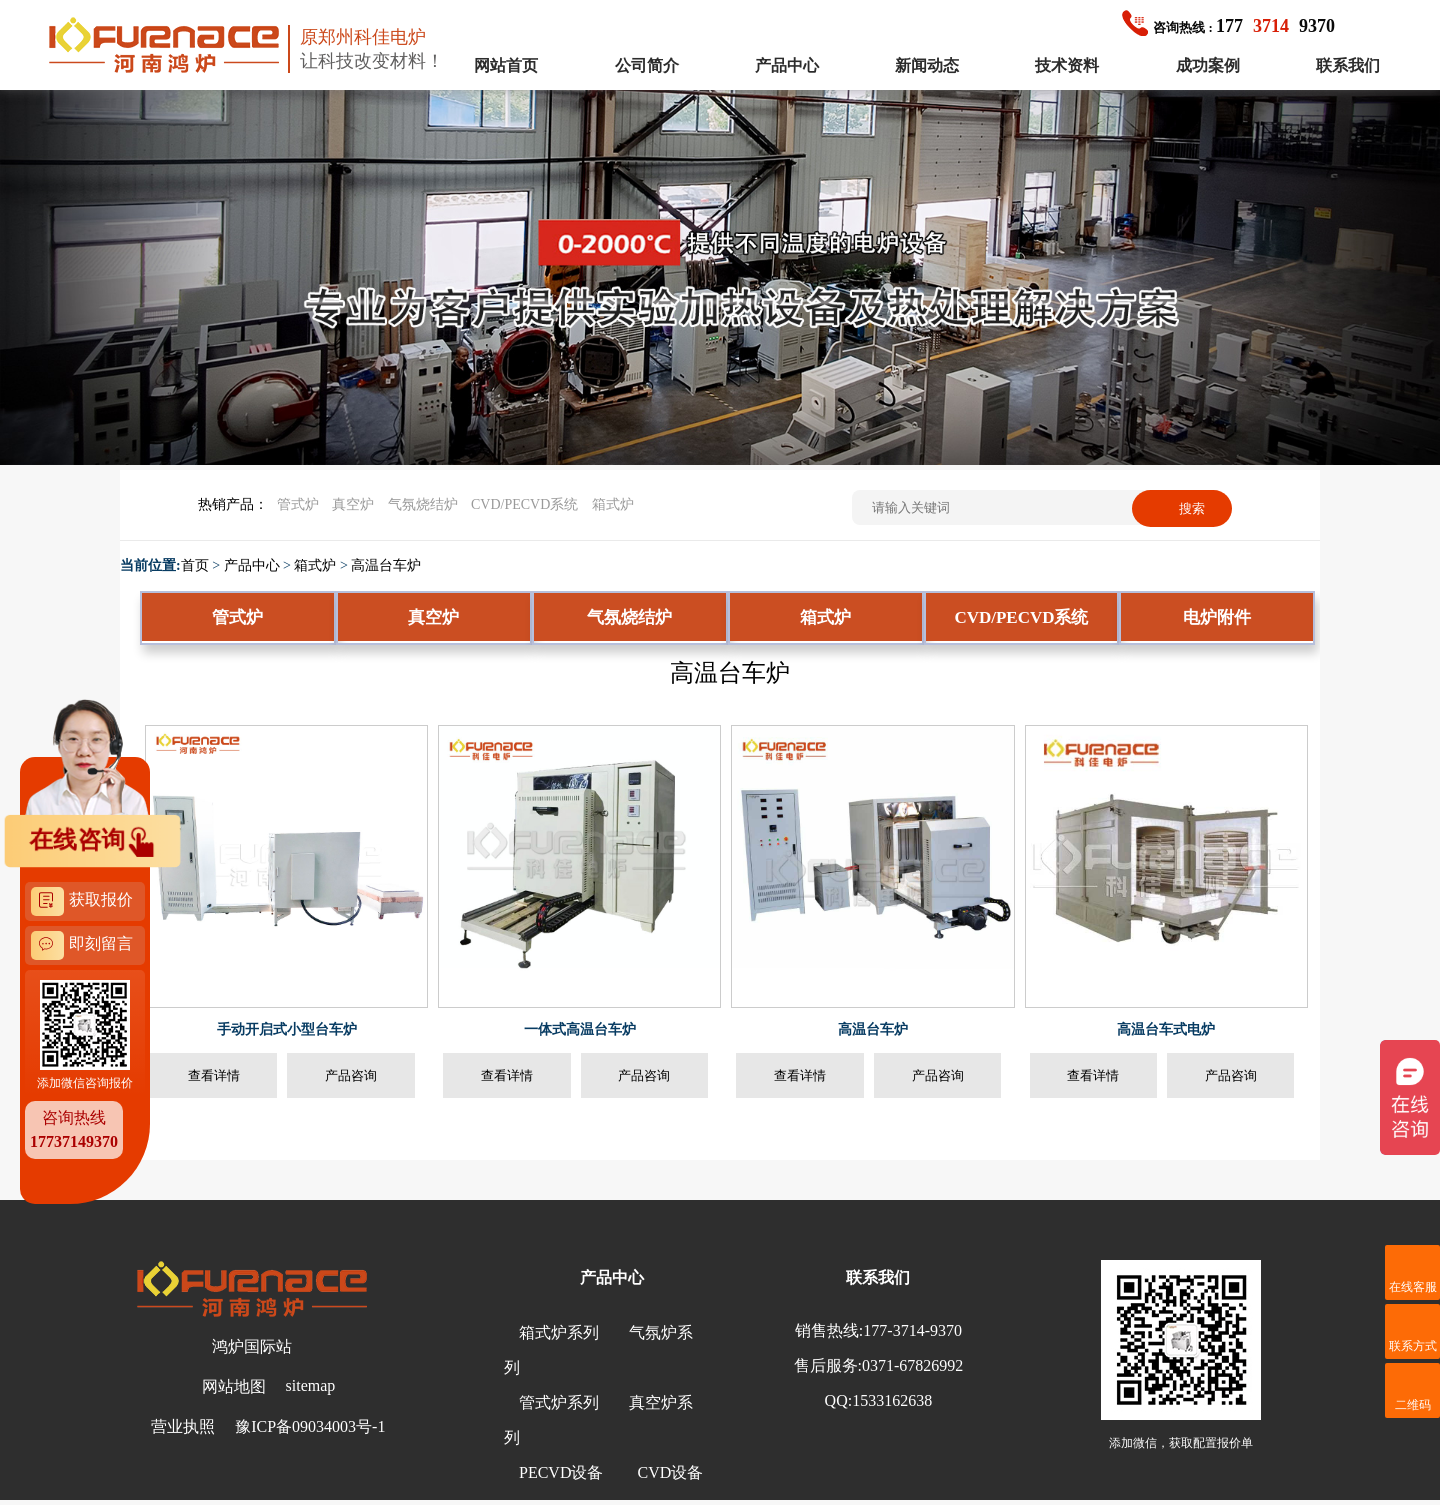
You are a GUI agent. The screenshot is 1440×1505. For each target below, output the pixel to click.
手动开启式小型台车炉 (287, 1029)
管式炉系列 (559, 1402)
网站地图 (234, 1386)
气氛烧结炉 (423, 504)
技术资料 (1067, 65)
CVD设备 (670, 1472)
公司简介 (647, 65)
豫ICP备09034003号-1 (310, 1426)
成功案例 (1208, 65)
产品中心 (787, 65)
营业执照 (183, 1426)
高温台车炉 (386, 565)
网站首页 (506, 65)
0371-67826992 (912, 1365)
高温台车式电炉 (1166, 1029)
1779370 (1228, 26)
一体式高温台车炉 (580, 1029)
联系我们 (1348, 65)
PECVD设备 (561, 1472)
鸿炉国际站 (252, 1346)
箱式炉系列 (559, 1332)
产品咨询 (351, 1075)
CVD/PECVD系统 (524, 504)
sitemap (311, 1385)
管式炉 (298, 504)
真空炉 (353, 504)
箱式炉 (613, 504)
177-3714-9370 (912, 1330)
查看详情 (214, 1075)
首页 (195, 565)
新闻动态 (927, 65)
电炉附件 (1217, 617)
